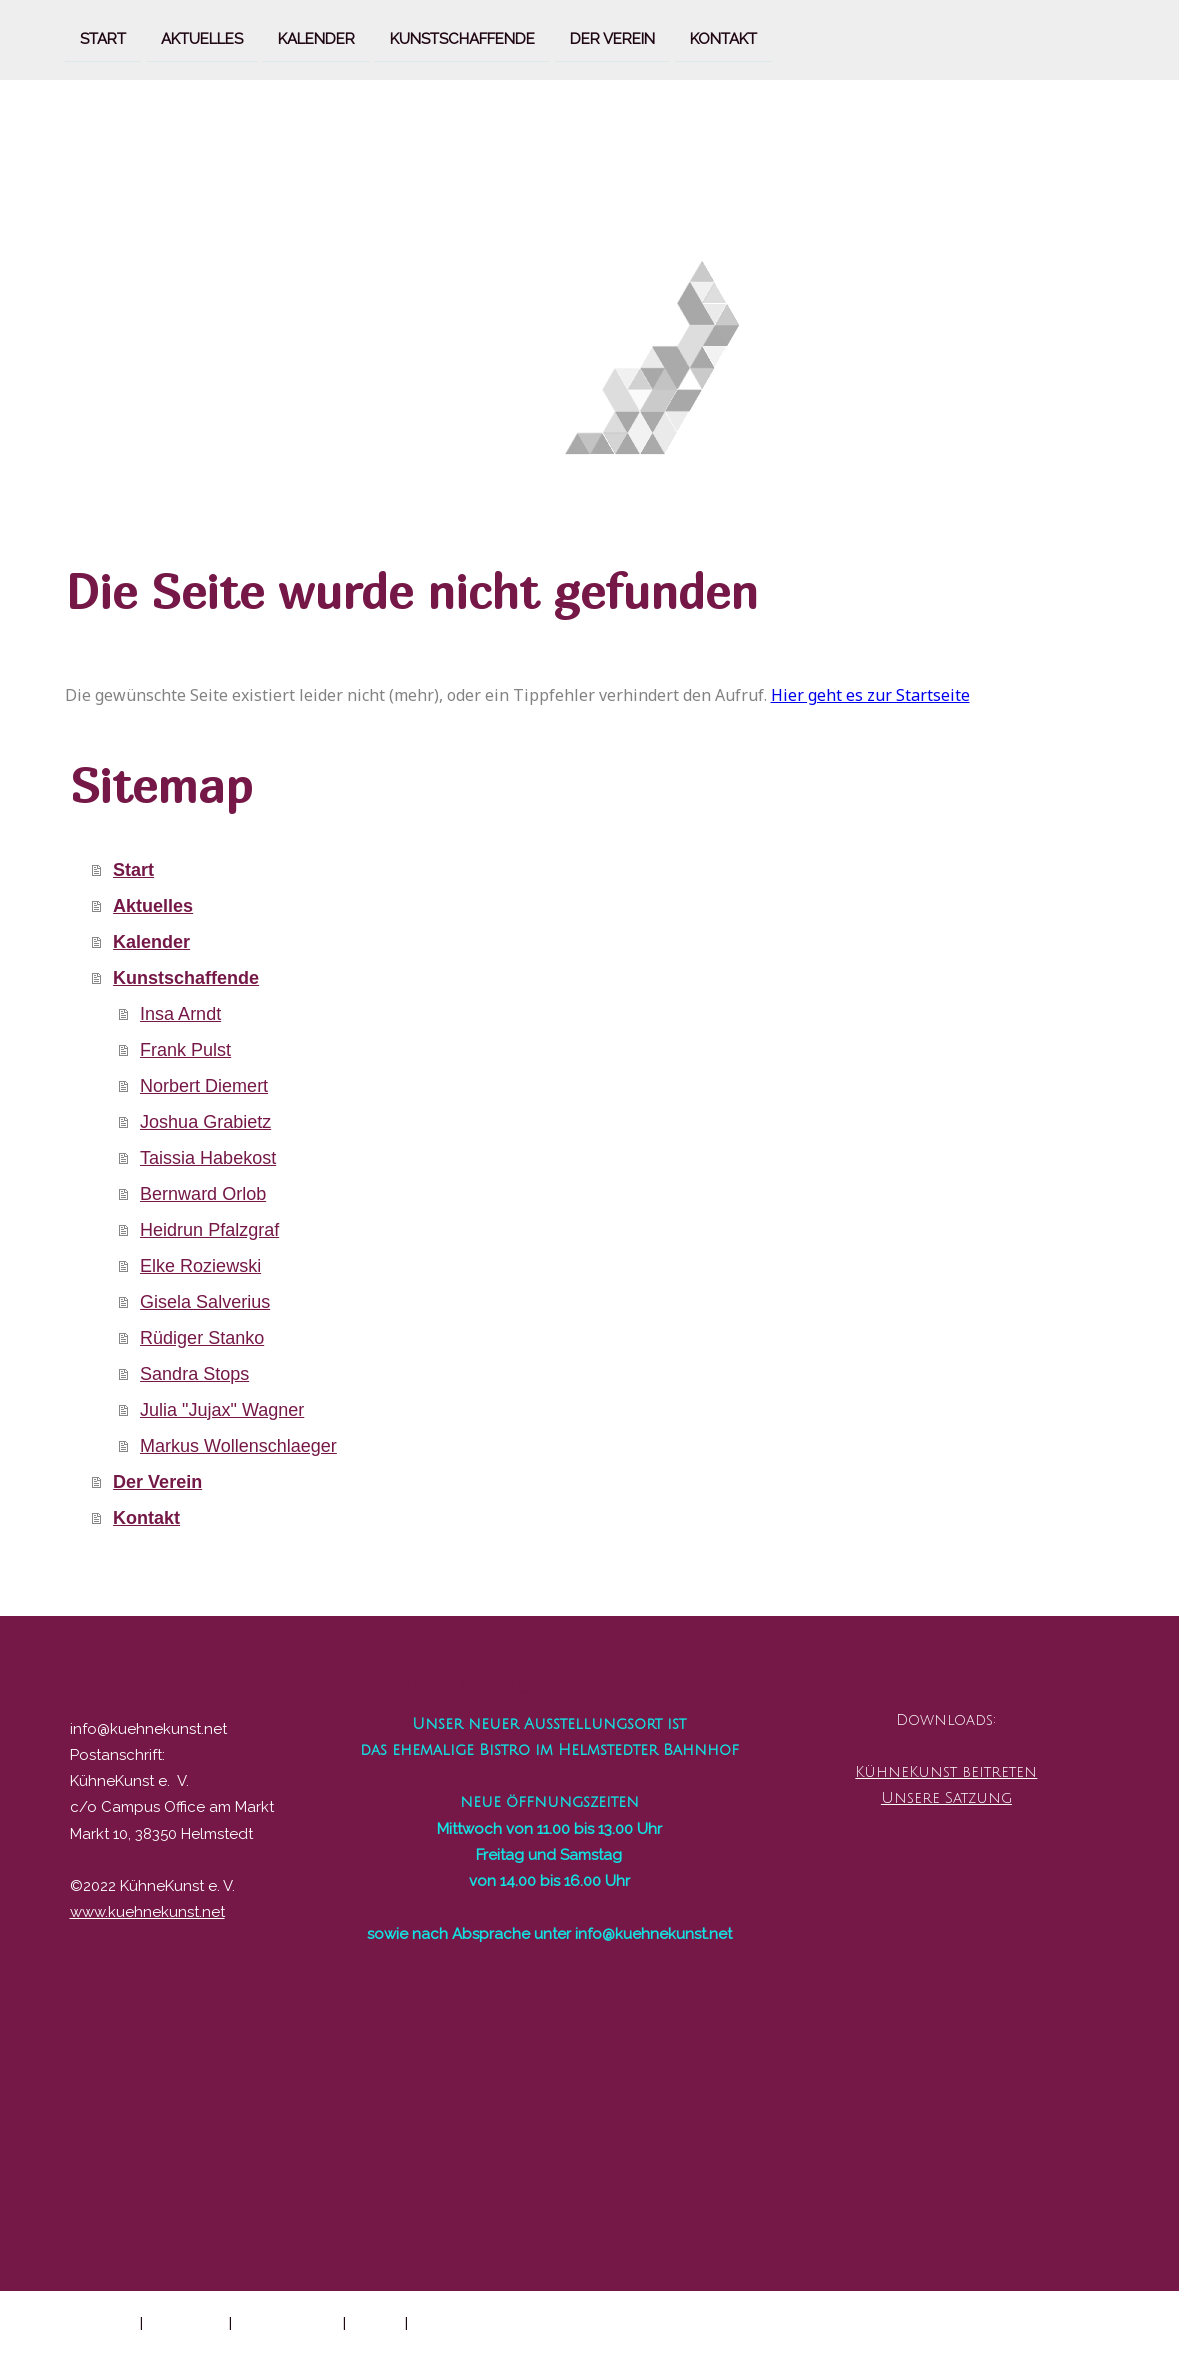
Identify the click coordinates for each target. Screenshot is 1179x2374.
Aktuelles (202, 38)
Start (103, 38)
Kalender (316, 38)
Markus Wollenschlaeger (238, 1446)
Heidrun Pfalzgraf (209, 1230)
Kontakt (723, 38)
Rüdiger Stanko (202, 1338)
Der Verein (612, 38)
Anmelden (1084, 2344)
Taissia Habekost (208, 1158)
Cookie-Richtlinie (287, 2322)
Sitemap (375, 2322)
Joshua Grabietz (205, 1122)
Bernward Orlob (203, 1194)
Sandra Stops (194, 1374)
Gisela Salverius (205, 1302)
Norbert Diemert (204, 1086)
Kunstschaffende (462, 38)
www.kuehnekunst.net (147, 1912)
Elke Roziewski (200, 1266)
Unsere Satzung (946, 1798)
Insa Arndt (180, 1014)
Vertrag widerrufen (489, 2322)
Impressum (100, 2322)
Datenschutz (186, 2322)
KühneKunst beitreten (946, 1772)
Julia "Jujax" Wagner (222, 1410)
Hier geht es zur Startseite (870, 695)
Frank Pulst (185, 1050)
